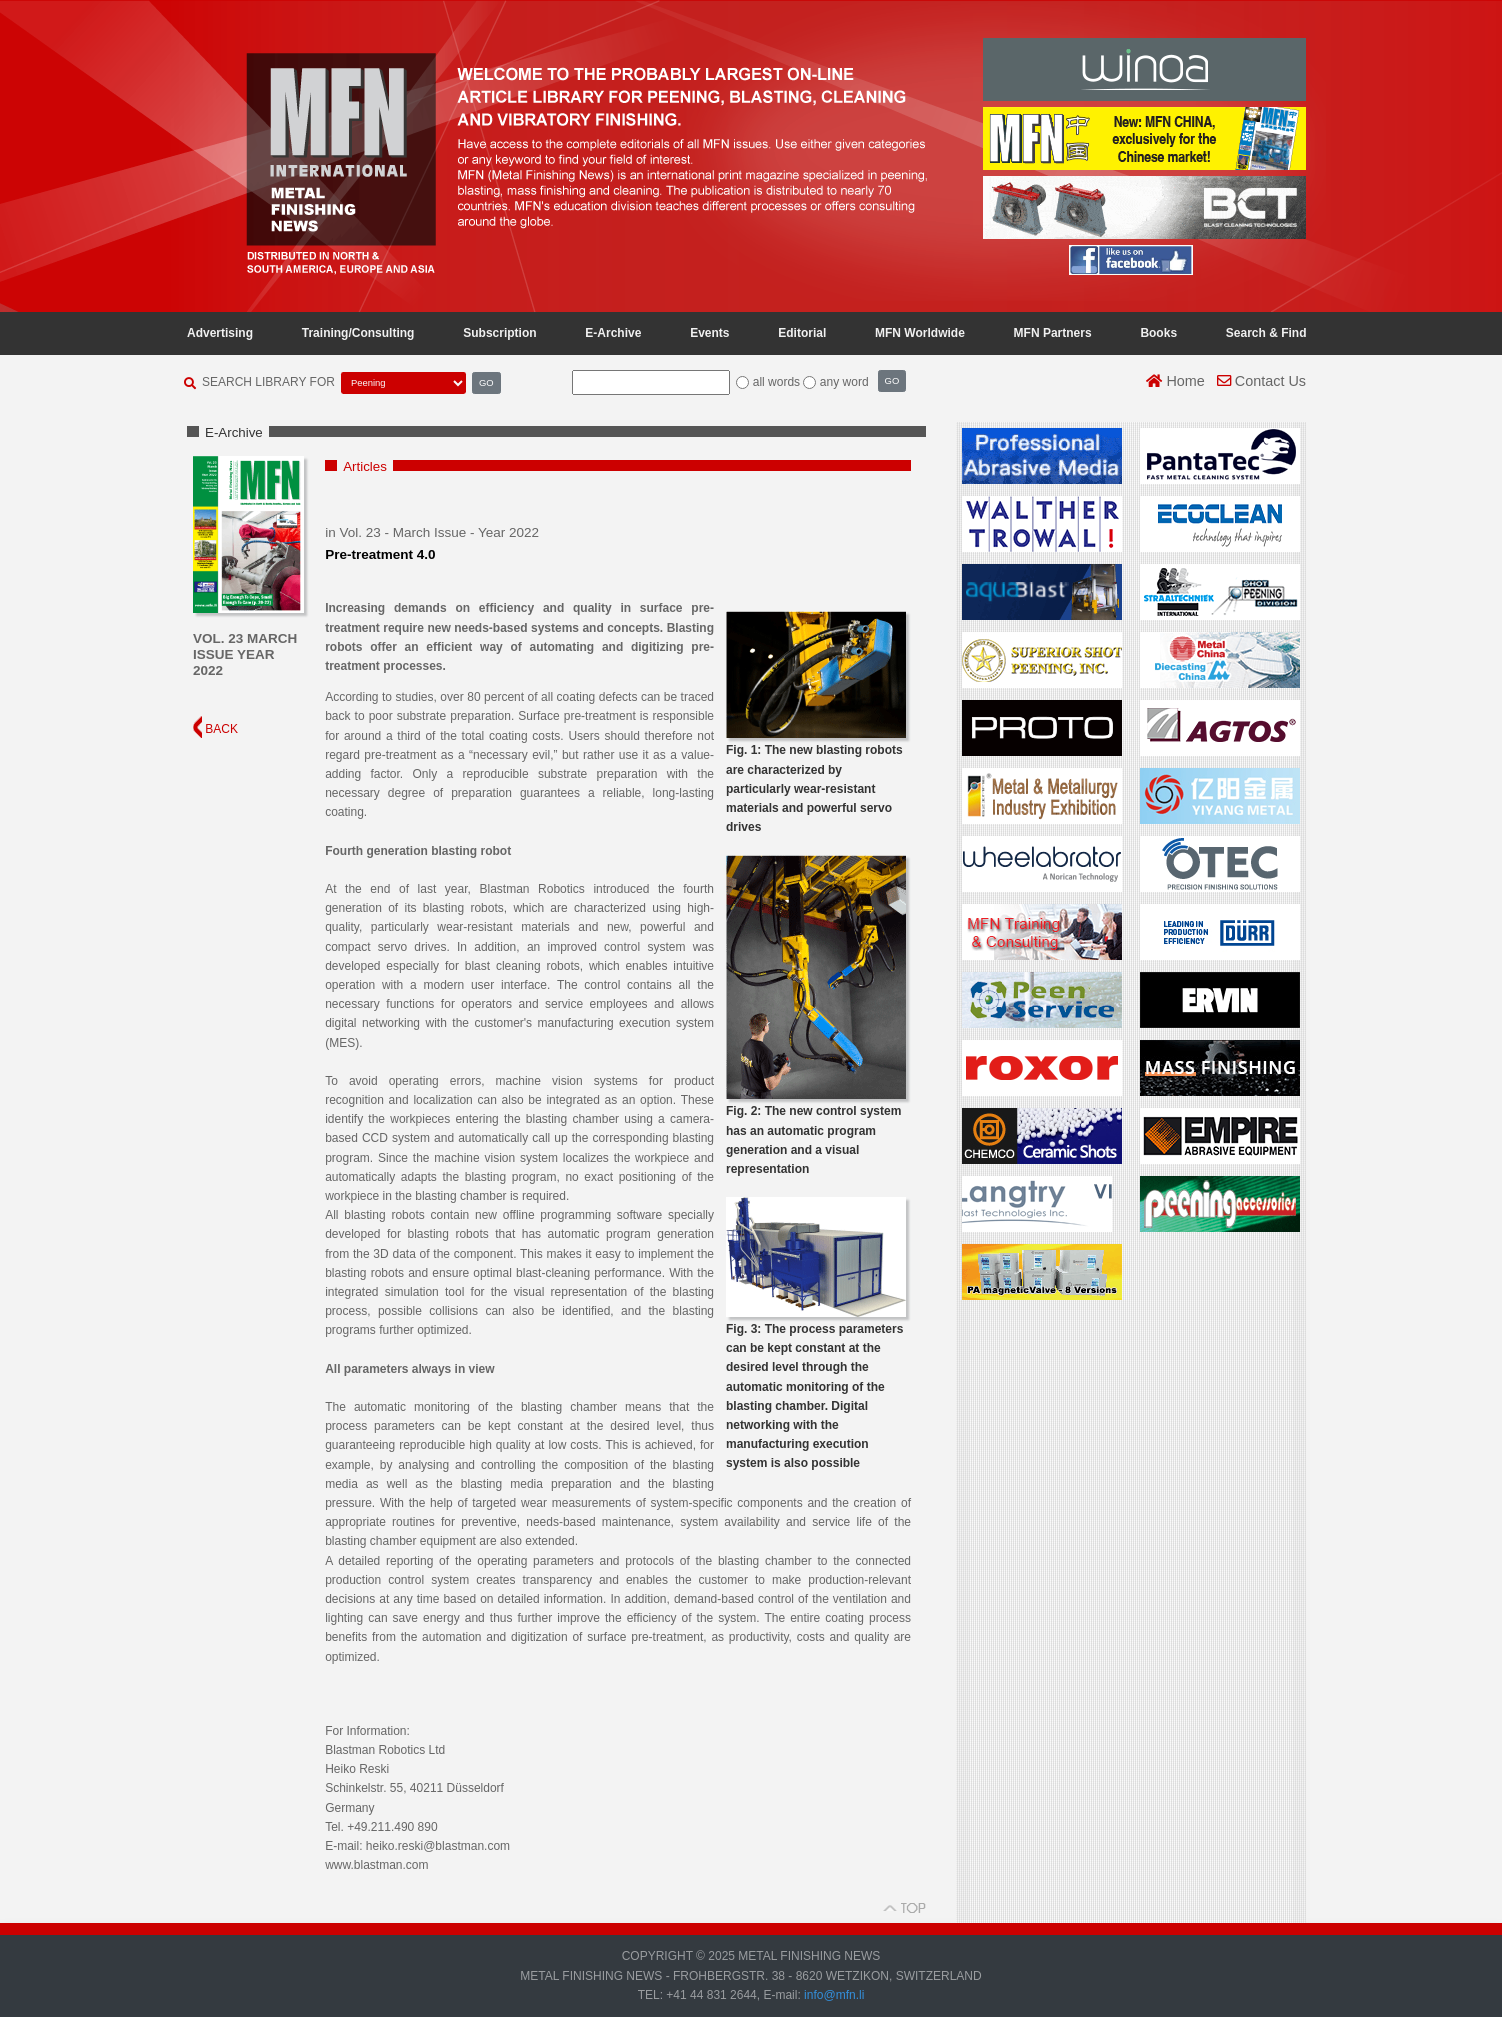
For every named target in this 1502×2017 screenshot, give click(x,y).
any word (844, 382)
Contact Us (1261, 381)
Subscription (499, 333)
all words (776, 382)
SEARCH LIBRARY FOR (268, 382)
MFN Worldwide (920, 333)
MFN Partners (1053, 333)
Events (709, 333)
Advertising (220, 333)
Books (1158, 333)
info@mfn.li (833, 1995)
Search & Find (1266, 333)
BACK (215, 729)
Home (1175, 381)
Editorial (802, 333)
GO (486, 382)
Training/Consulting (358, 333)
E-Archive (613, 333)
